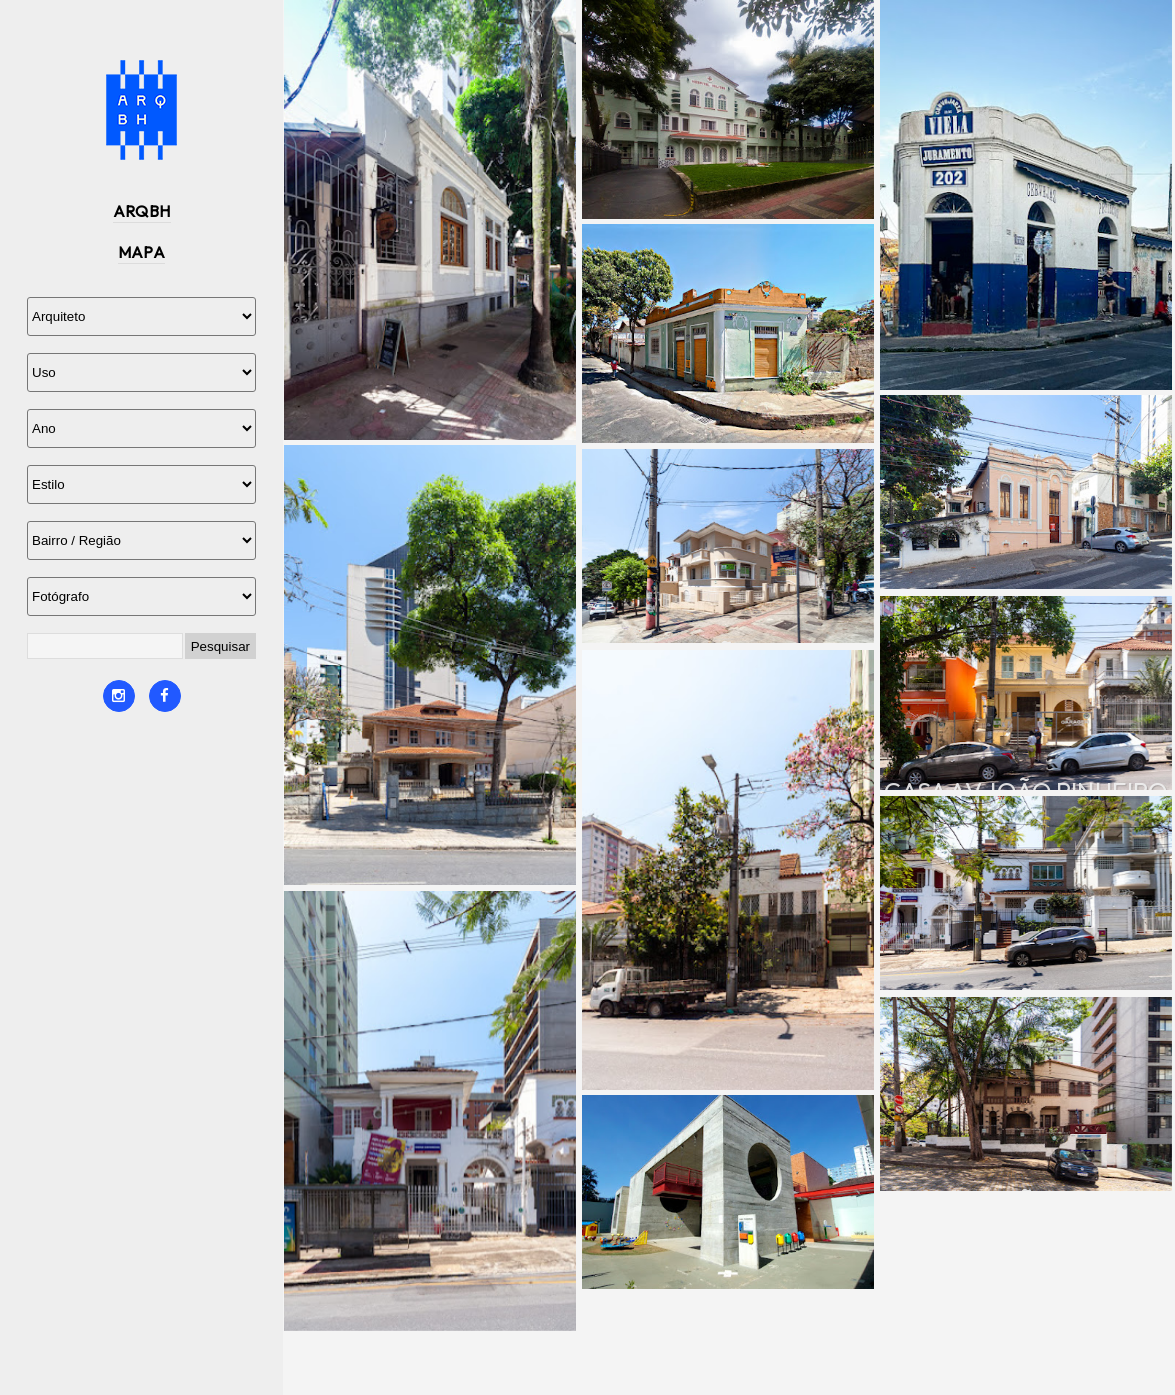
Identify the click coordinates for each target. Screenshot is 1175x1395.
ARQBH (142, 211)
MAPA (142, 252)
